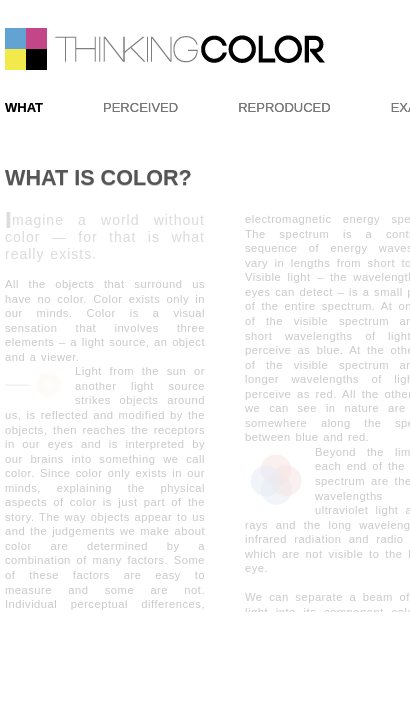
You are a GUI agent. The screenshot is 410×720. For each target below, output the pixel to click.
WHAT (24, 107)
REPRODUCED (284, 107)
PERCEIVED (140, 107)
